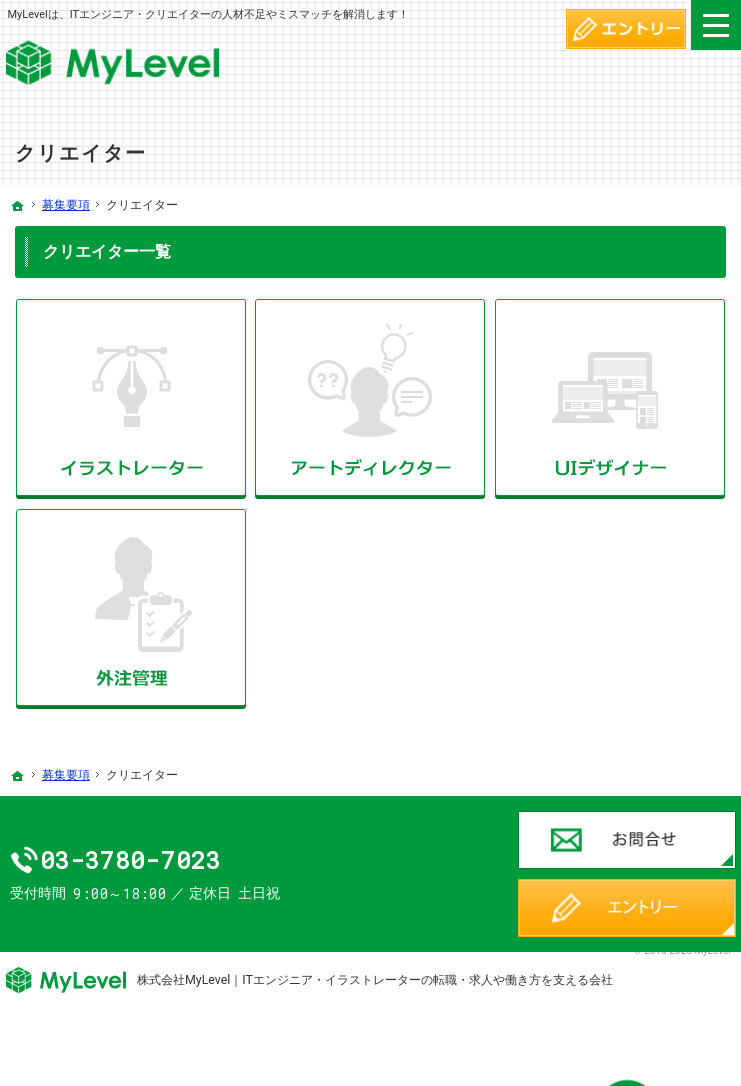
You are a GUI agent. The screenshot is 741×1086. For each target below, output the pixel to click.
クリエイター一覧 (107, 251)
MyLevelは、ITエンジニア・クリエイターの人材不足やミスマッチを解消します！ (208, 14)
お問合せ (627, 840)
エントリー (627, 908)
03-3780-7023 (178, 860)
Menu (716, 25)
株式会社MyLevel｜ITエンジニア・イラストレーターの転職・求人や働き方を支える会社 (375, 979)
